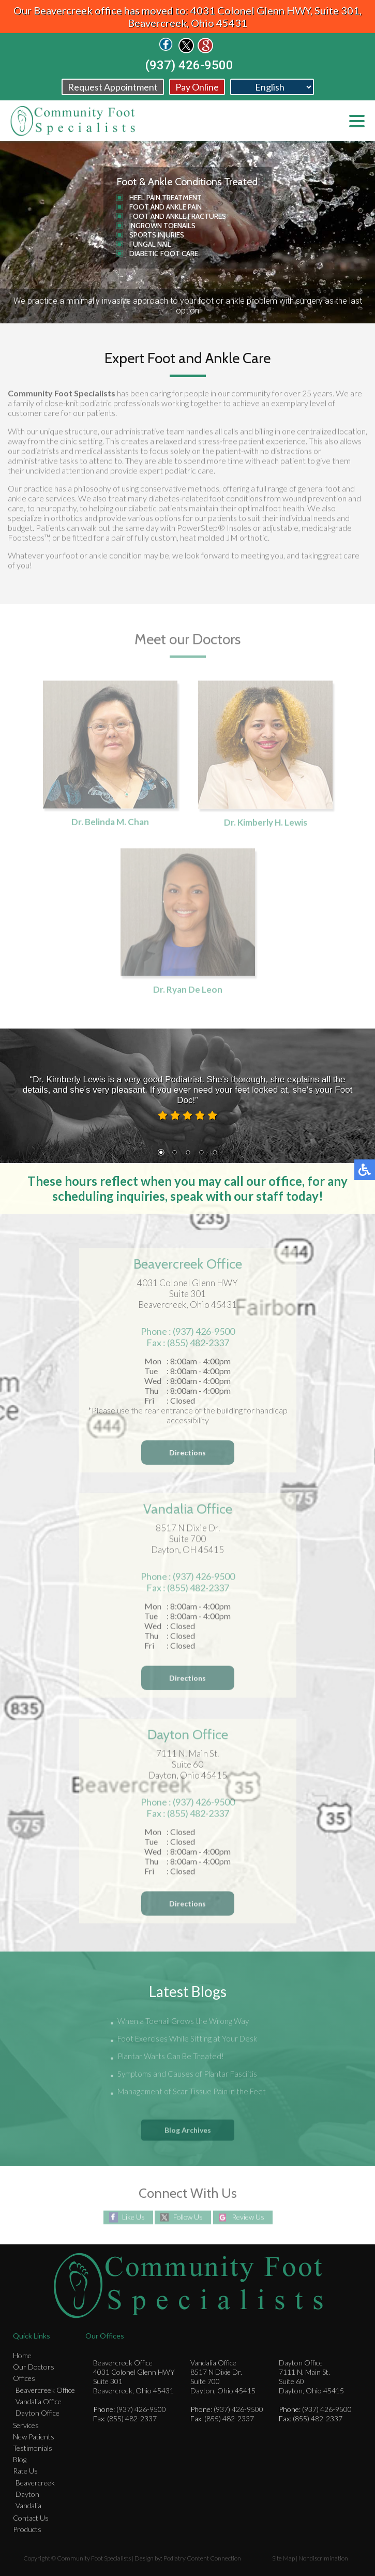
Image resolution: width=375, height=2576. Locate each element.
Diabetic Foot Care (163, 253)
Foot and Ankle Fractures (177, 216)
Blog (19, 2459)
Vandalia (28, 2505)
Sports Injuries (156, 235)
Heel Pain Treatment (165, 197)
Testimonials (32, 2448)
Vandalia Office (39, 2401)
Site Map (283, 2558)
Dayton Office (37, 2412)
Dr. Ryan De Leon (187, 991)
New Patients (33, 2436)
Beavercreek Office (45, 2390)
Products (27, 2529)
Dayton (27, 2494)
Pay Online (197, 87)
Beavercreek (35, 2482)
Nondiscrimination (323, 2558)
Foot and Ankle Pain (165, 207)
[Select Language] (272, 87)
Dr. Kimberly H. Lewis (265, 823)
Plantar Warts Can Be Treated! (170, 2057)
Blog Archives (187, 2130)
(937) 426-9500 (189, 65)
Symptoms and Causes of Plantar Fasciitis (187, 2074)
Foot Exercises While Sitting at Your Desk (187, 2039)
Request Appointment (113, 87)
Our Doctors (33, 2366)
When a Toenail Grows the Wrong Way (183, 2022)
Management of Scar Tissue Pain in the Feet (191, 2092)
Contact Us (31, 2517)
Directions (187, 1455)
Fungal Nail (150, 244)
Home (22, 2355)
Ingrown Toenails (162, 225)
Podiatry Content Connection (202, 2558)
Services (26, 2425)
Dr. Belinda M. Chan (110, 823)
